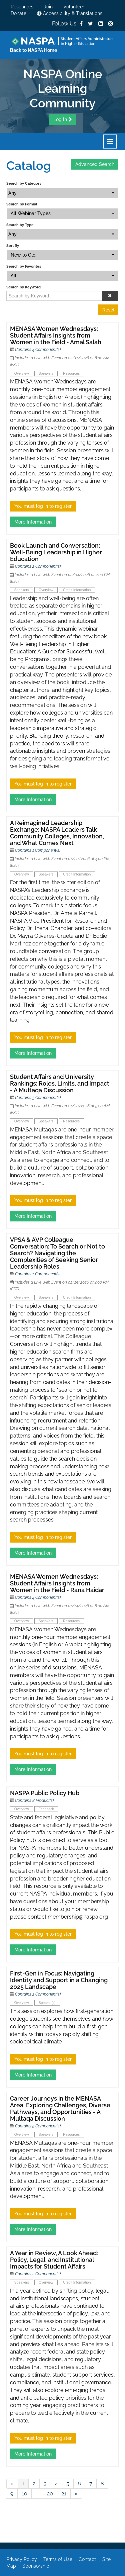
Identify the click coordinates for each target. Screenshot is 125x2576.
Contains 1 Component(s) (37, 850)
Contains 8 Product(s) (34, 1800)
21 (63, 2493)
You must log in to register (43, 506)
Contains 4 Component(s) (38, 349)
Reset (108, 309)
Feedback (46, 1809)
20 (50, 2493)
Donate (18, 13)
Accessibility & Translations (69, 13)
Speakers (46, 373)
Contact (87, 2559)
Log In (60, 119)
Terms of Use (57, 2559)
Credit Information (77, 590)
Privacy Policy (21, 2559)
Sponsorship (35, 2566)
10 (24, 2493)
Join (48, 6)
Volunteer (73, 6)
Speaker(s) (47, 2003)
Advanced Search (94, 164)
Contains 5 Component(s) (38, 1097)
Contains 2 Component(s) (38, 566)
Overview (21, 373)
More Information (33, 522)
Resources (22, 6)
